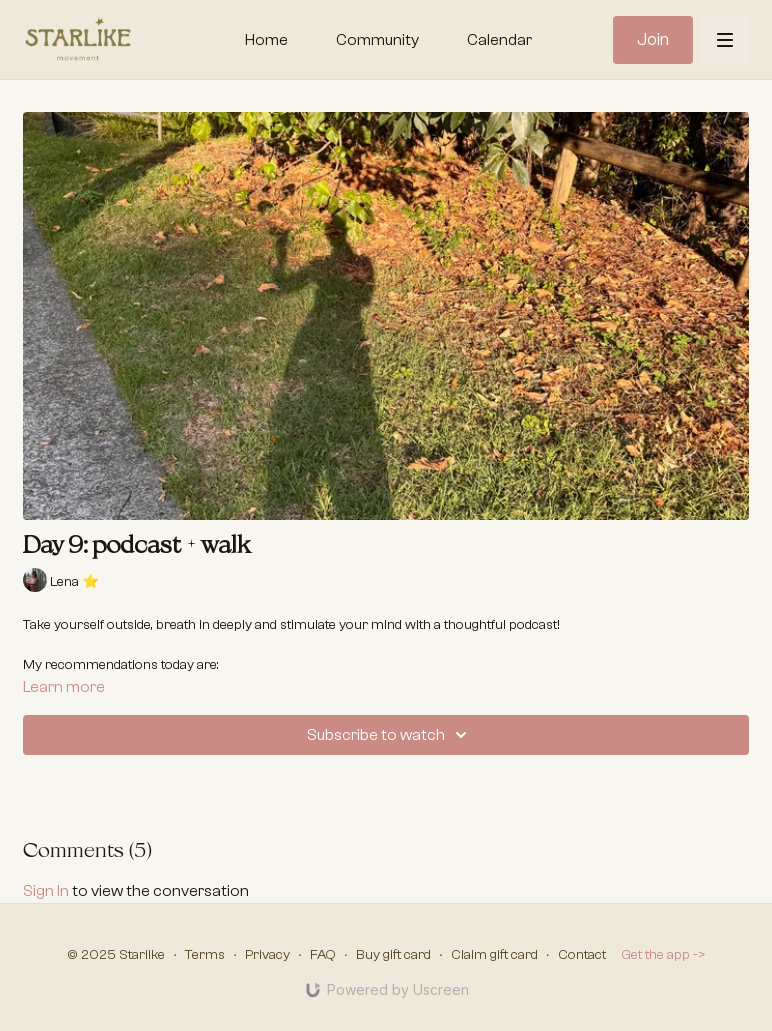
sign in (46, 891)
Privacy (267, 955)
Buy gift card (393, 955)
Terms (205, 955)
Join (653, 39)
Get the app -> (663, 955)
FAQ (323, 955)
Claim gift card (494, 955)
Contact (582, 955)
